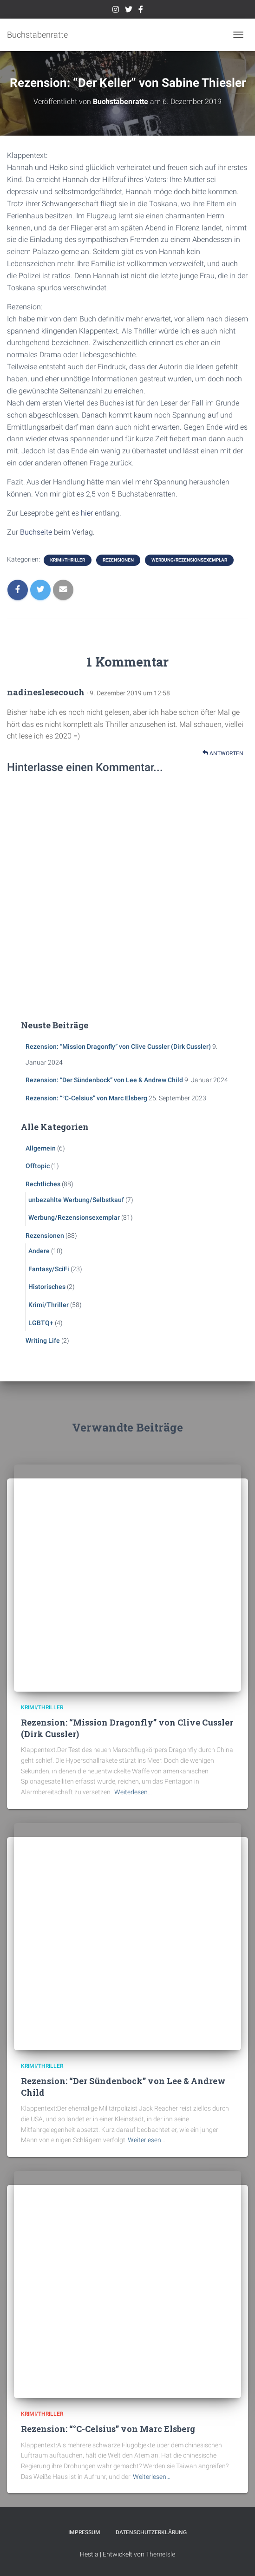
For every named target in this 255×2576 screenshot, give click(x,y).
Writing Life (43, 1340)
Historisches (46, 1286)
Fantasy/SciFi (48, 1269)
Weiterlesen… (133, 1792)
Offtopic (38, 1166)
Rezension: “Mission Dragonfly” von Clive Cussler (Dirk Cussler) (118, 1046)
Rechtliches (43, 1184)
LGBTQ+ (40, 1323)
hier (87, 513)
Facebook (140, 10)
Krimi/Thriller (67, 559)
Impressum (84, 2532)
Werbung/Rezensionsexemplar (189, 559)
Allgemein (41, 1148)
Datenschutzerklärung (151, 2532)
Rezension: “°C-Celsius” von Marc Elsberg (86, 1098)
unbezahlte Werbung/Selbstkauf (76, 1199)
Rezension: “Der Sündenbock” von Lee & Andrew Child (104, 1080)
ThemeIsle (160, 2554)
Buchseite (36, 532)
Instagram (115, 10)
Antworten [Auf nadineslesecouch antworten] (223, 753)
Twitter (128, 10)
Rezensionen (118, 559)
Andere (39, 1251)
